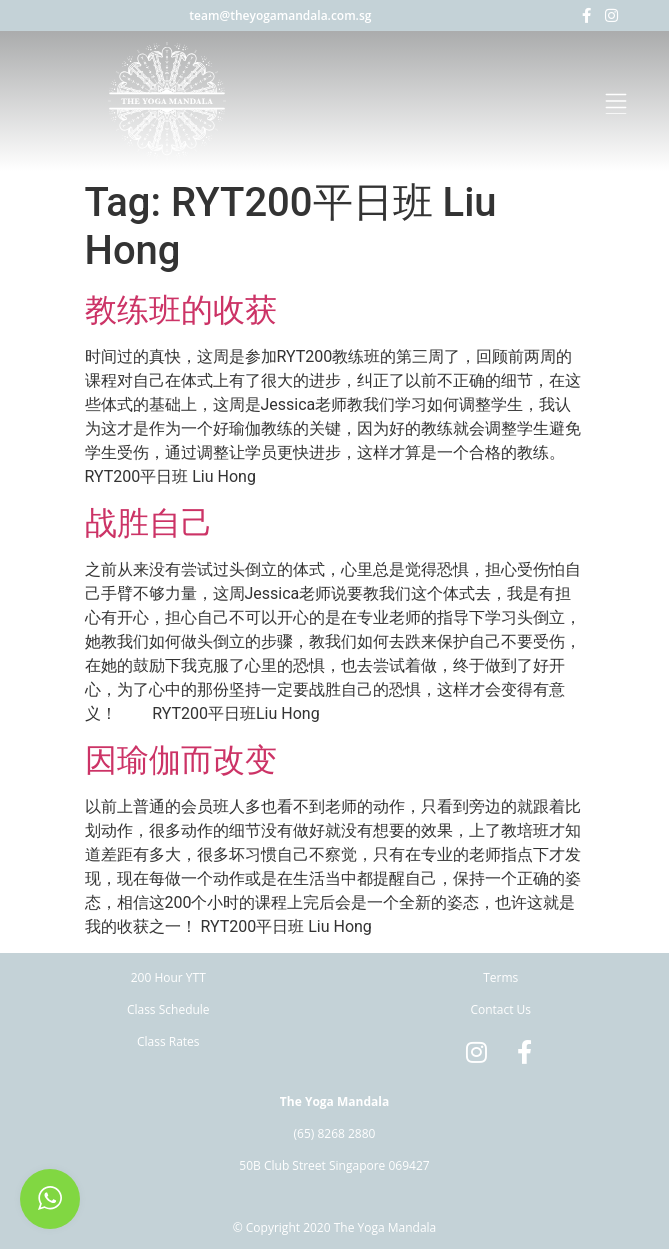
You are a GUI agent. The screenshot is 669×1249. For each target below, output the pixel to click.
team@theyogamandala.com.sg (280, 15)
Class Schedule (168, 1009)
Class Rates (168, 1041)
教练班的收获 (181, 310)
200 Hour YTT (168, 977)
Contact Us (500, 1009)
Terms (500, 977)
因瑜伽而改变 (181, 760)
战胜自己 (149, 523)
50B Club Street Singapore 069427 (334, 1165)
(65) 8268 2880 (335, 1133)
